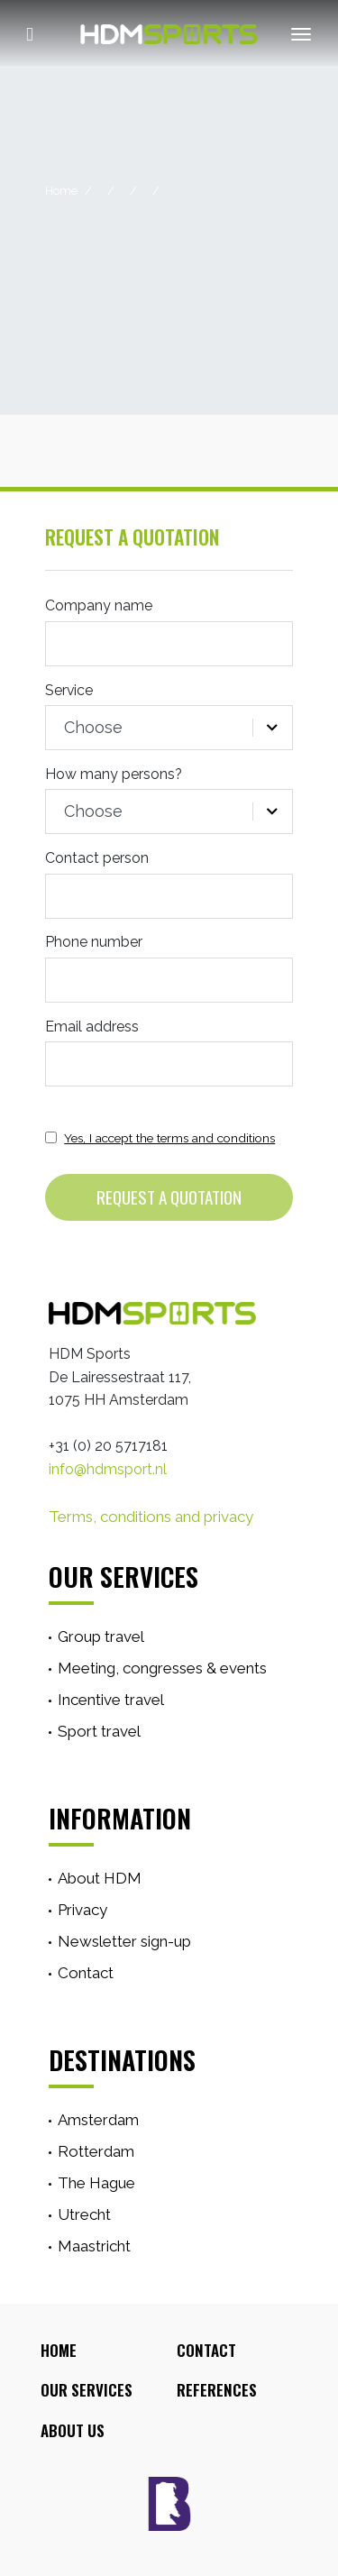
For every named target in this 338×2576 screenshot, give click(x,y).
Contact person (97, 858)
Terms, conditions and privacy (151, 1517)
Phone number (93, 941)
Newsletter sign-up (124, 1941)
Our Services (86, 2390)
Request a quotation (169, 1197)
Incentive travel (111, 1700)
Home (61, 190)
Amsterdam (98, 2120)
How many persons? (113, 774)
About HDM (100, 1878)
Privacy (82, 1910)
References (217, 2390)
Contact (86, 1973)
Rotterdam (96, 2151)
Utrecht (84, 2214)
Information (120, 1818)
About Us (73, 2430)
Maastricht (94, 2246)
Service (69, 690)
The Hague (96, 2183)
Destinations (122, 2059)
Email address (92, 1026)
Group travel (101, 1636)
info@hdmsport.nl (108, 1469)
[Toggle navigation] (292, 34)
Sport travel (99, 1731)
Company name (98, 605)
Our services (123, 1576)
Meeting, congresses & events (162, 1668)
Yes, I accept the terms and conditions (169, 1138)
